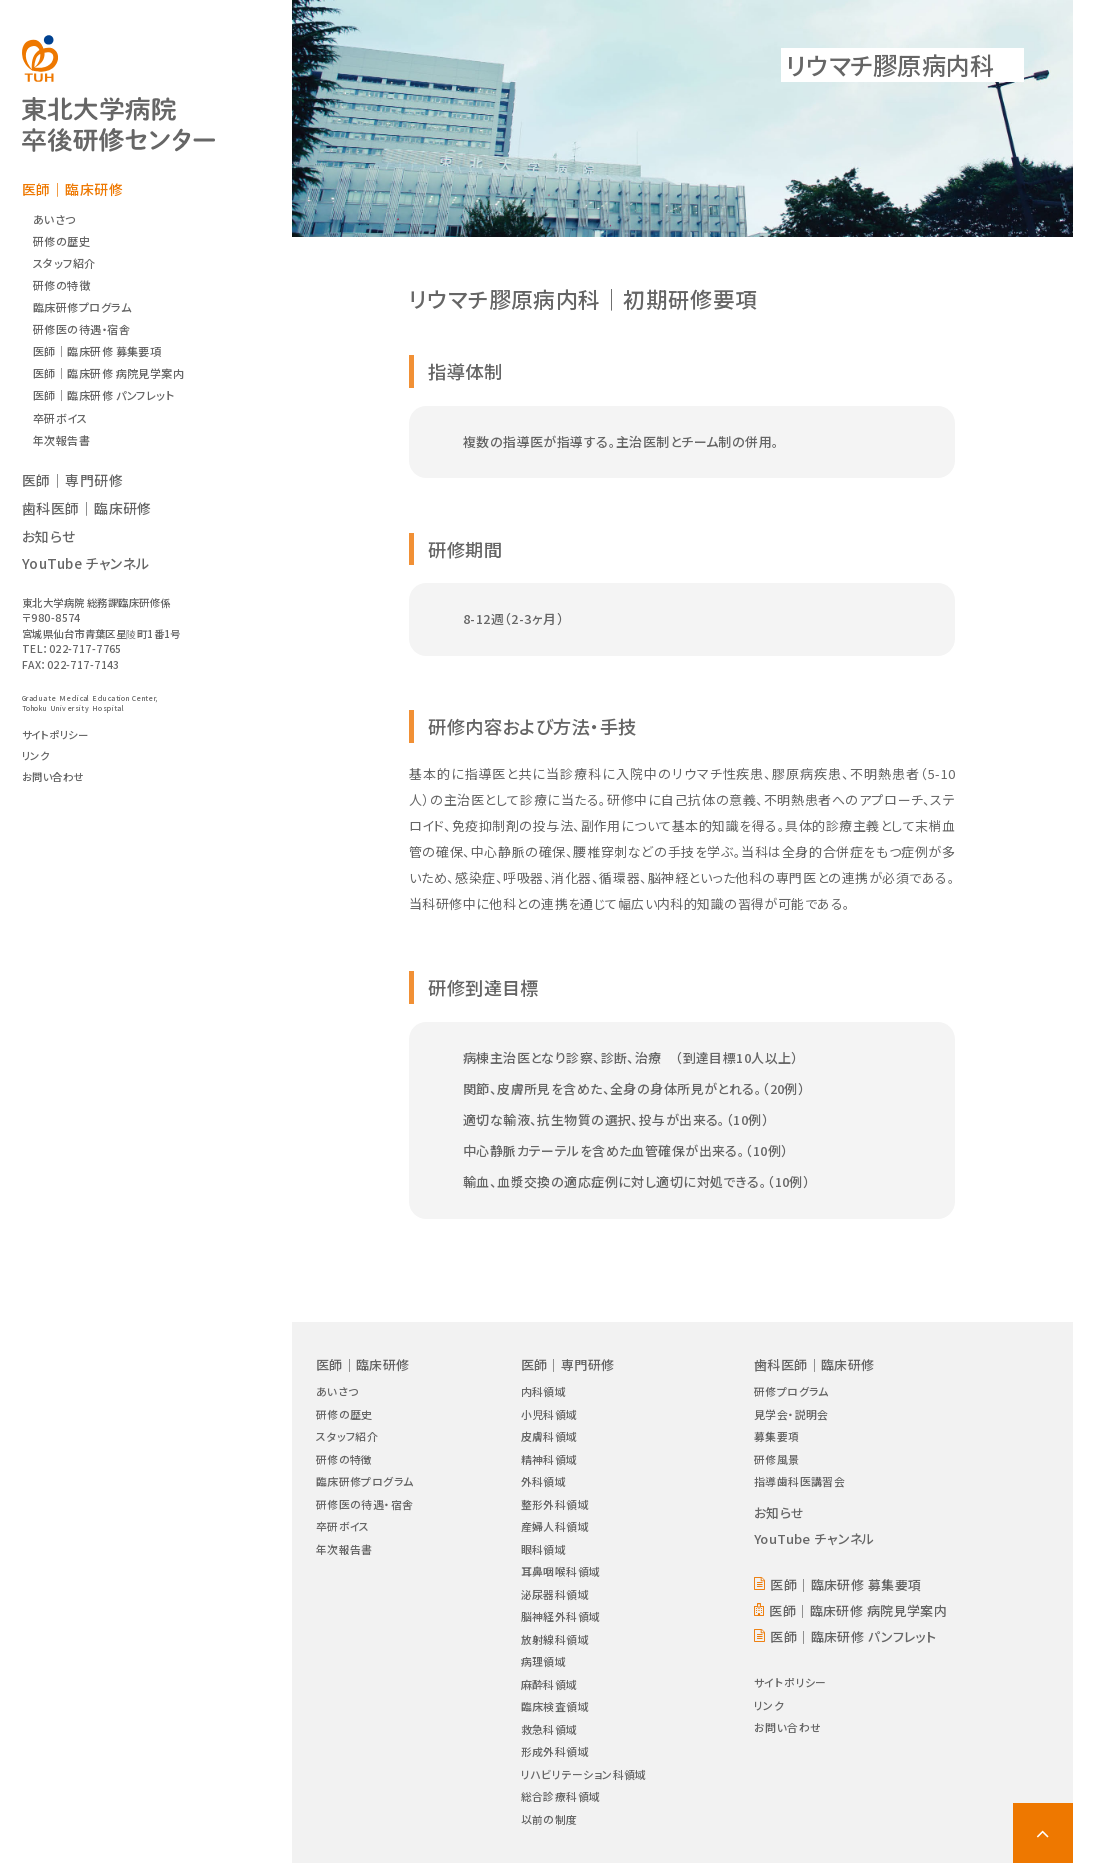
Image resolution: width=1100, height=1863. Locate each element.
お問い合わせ (53, 776)
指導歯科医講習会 (799, 1481)
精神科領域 (549, 1459)
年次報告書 (61, 440)
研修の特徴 (61, 285)
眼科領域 (544, 1549)
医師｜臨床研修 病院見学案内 (108, 373)
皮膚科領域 (549, 1436)
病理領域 (544, 1661)
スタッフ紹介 (64, 263)
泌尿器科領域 (555, 1594)
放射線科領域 (555, 1639)
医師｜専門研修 (72, 480)
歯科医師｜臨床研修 (87, 508)
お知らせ (49, 536)
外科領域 (544, 1481)
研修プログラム (791, 1391)
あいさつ (54, 219)
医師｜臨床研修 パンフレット (103, 395)
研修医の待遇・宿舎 (81, 329)
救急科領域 (549, 1729)
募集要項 (777, 1436)
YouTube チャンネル (86, 563)
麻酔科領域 (549, 1684)
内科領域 (544, 1391)
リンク (35, 755)
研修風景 (777, 1459)
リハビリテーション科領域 (584, 1774)
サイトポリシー (55, 734)
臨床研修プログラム (82, 307)
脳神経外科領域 (561, 1616)
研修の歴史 (61, 241)
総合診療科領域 (561, 1796)
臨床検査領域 (555, 1706)
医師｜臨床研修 (72, 189)
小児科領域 (549, 1414)
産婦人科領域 (555, 1526)
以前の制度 (549, 1819)
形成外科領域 (555, 1751)
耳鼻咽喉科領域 (561, 1571)
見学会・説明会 (791, 1414)
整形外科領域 (555, 1504)
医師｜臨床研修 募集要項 (97, 351)
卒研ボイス (60, 418)
